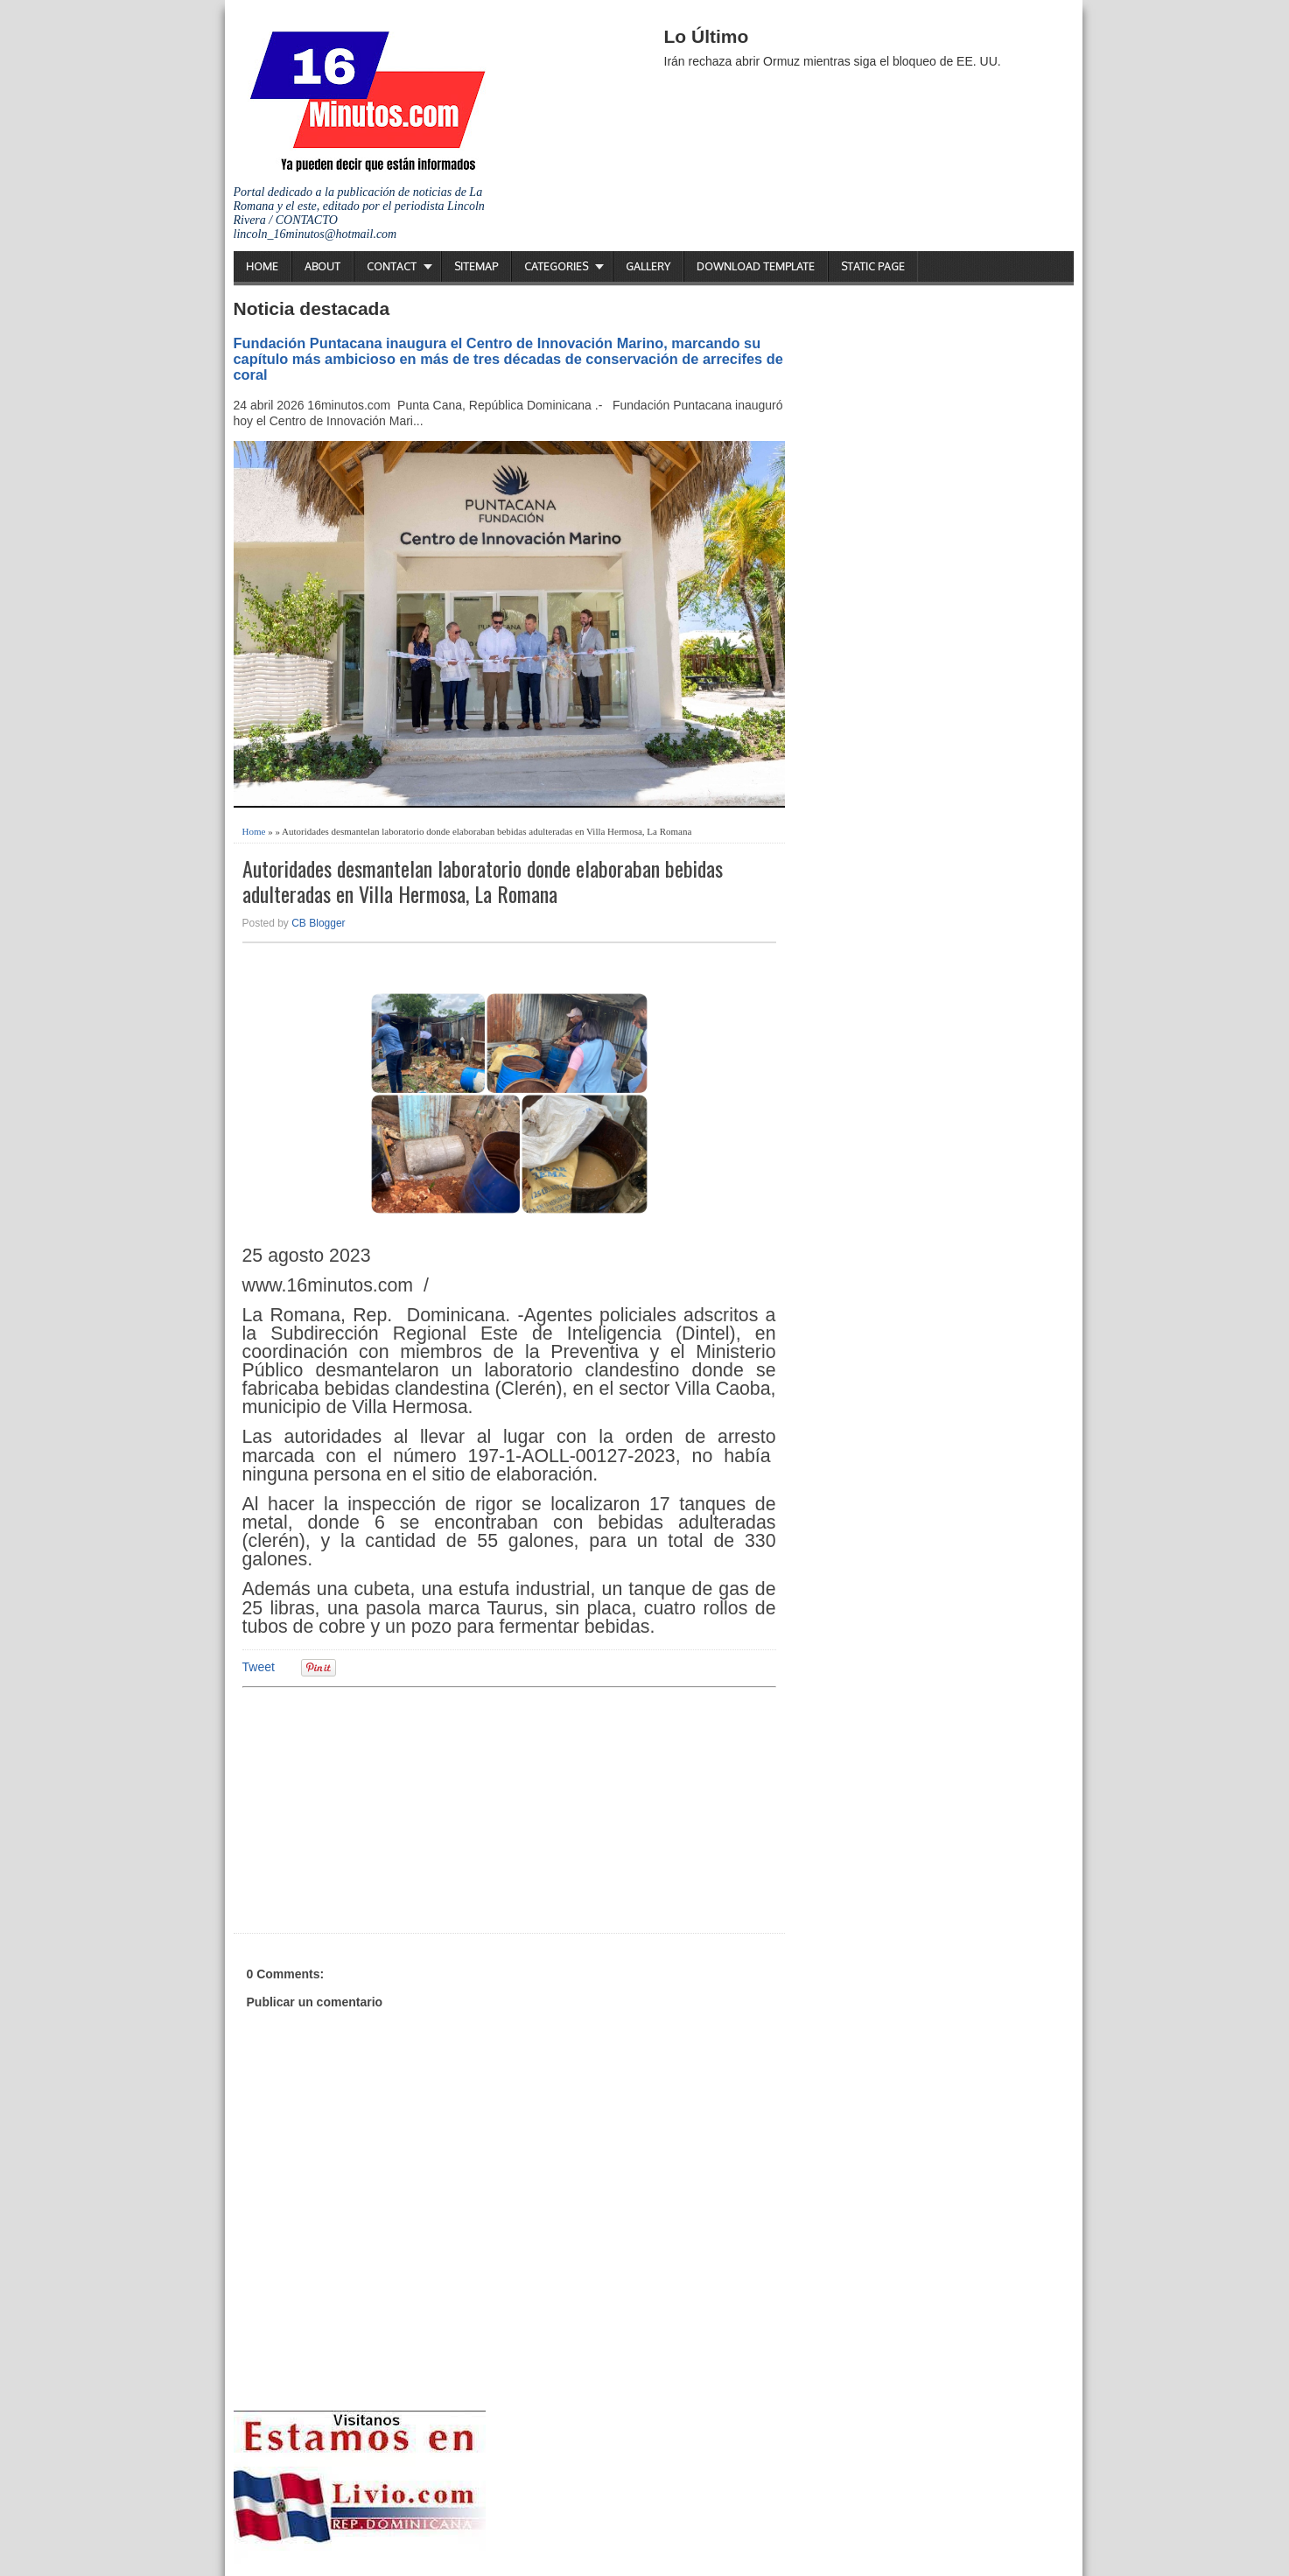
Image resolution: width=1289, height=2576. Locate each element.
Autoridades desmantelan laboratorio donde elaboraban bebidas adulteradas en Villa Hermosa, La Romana (482, 881)
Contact (392, 266)
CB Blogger (318, 923)
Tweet (258, 1667)
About (322, 266)
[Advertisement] (378, 1807)
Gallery (648, 266)
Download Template (756, 266)
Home (262, 266)
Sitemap (476, 266)
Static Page (873, 266)
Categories (556, 266)
